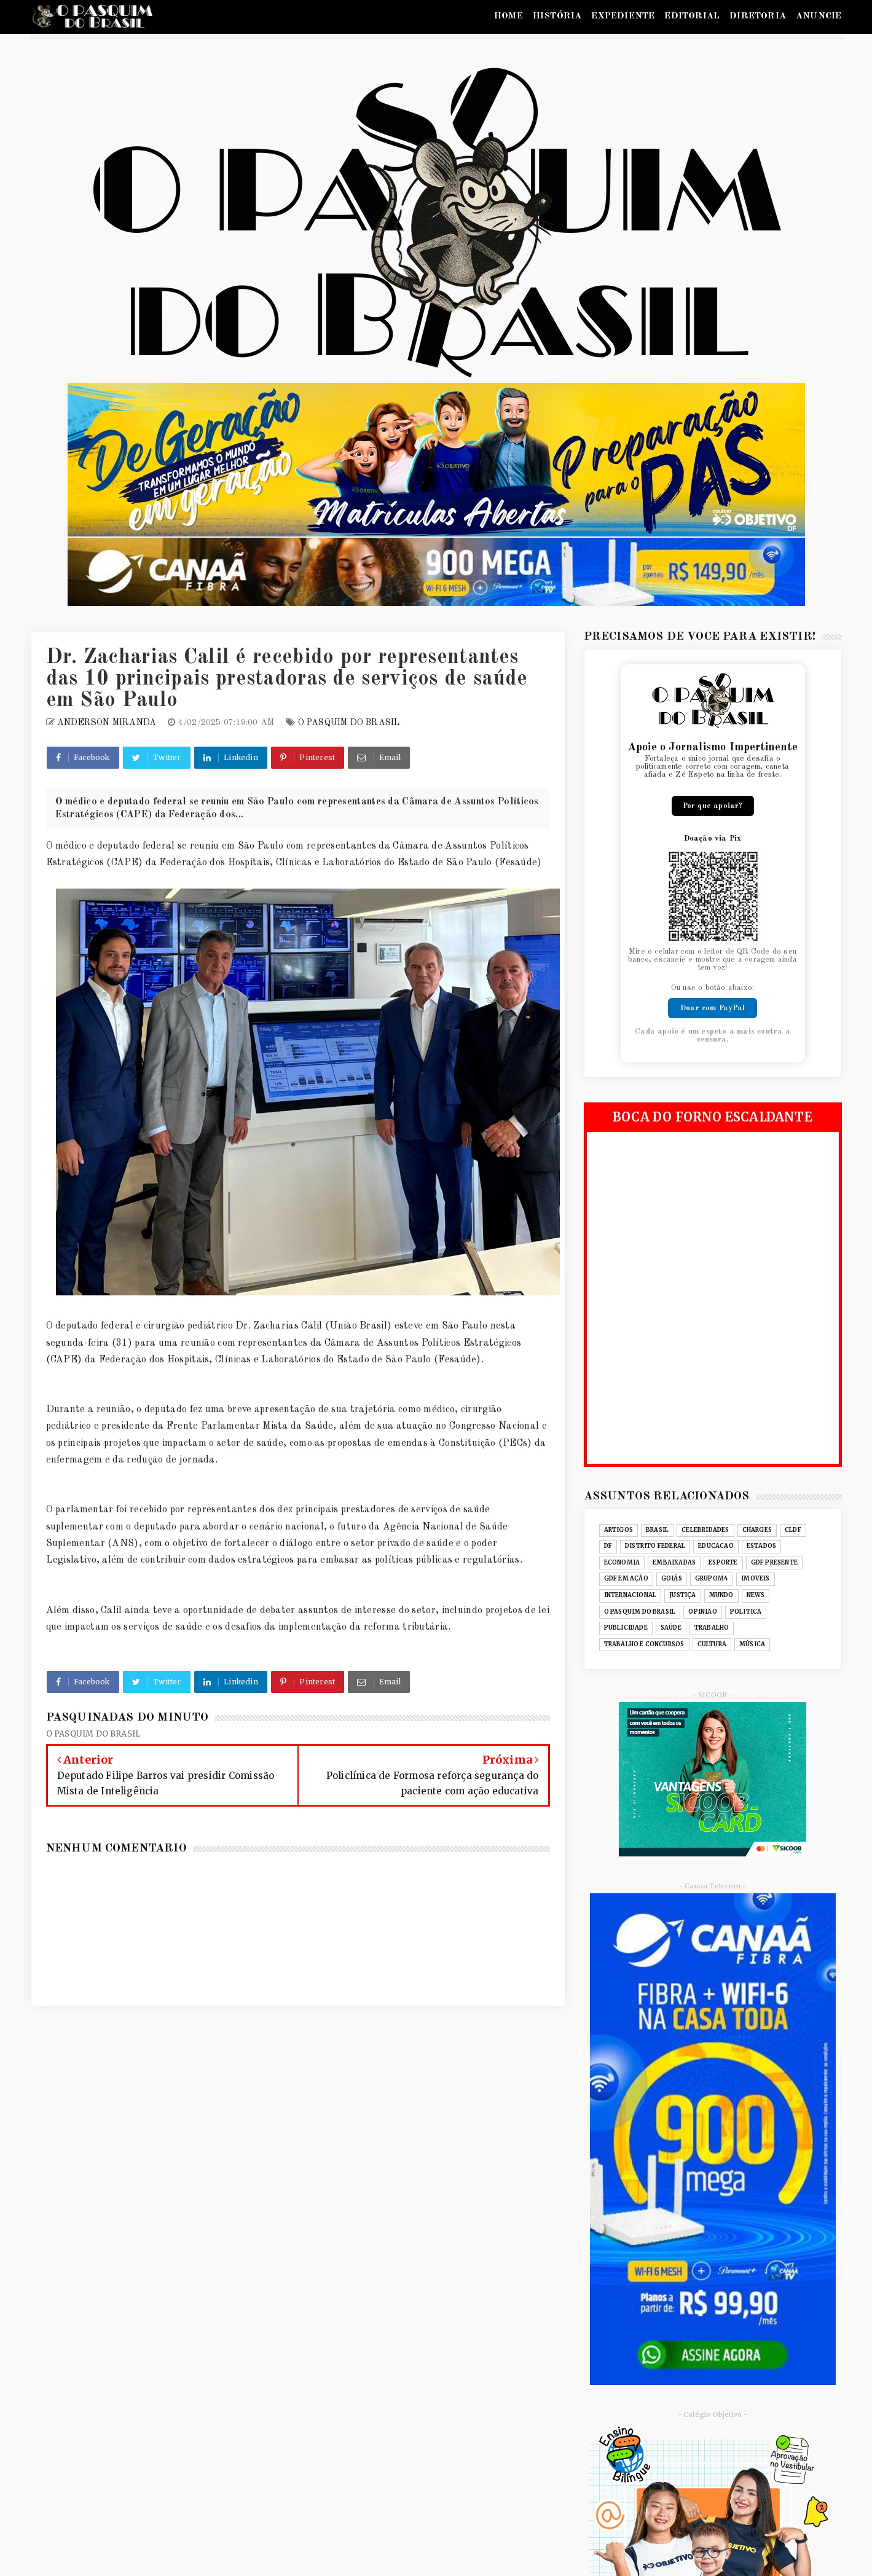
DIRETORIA (757, 16)
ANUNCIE (818, 16)
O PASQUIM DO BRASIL (349, 722)
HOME (508, 16)
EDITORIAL (692, 16)
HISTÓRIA (557, 16)
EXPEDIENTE (622, 16)
